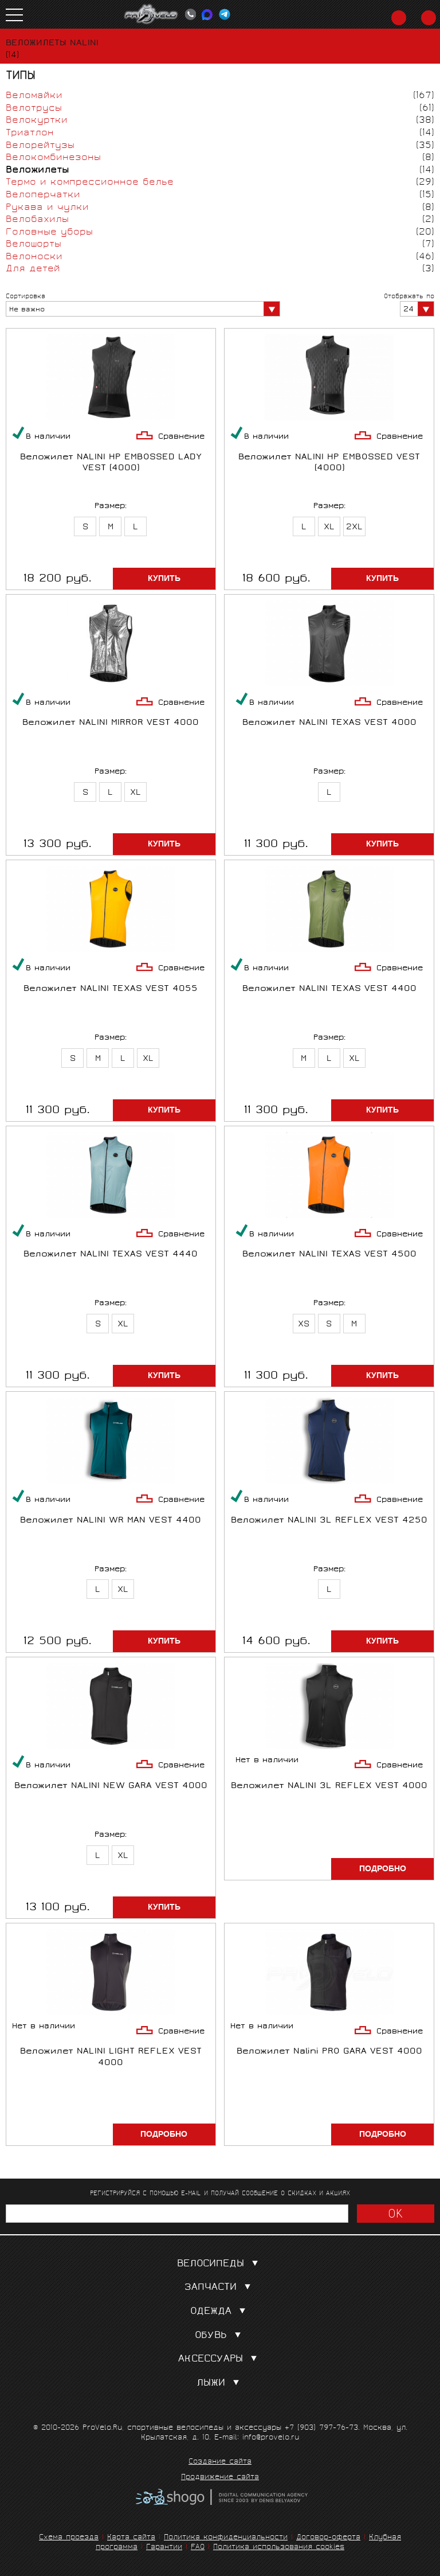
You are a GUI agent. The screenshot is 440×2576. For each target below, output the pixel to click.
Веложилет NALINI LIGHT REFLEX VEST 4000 (111, 2057)
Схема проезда (69, 2538)
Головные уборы (49, 233)
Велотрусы (34, 109)
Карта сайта (131, 2538)
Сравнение (181, 437)
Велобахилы (37, 220)
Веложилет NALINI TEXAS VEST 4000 (329, 723)
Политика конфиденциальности (226, 2538)
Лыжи (220, 2384)
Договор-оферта (328, 2538)
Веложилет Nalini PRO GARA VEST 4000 (329, 2052)
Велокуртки (37, 121)
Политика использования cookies (278, 2547)
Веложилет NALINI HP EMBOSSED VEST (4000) (329, 463)
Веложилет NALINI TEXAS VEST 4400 (329, 989)
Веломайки (34, 96)
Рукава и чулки (47, 208)
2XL (354, 527)
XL (329, 527)
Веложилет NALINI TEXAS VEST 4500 (329, 1255)
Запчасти (220, 2288)
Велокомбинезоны (53, 158)
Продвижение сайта (220, 2478)
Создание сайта (220, 2462)
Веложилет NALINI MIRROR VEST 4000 (110, 723)
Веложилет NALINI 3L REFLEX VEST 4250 (329, 1521)
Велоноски (34, 257)
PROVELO (151, 14)
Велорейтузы (40, 146)
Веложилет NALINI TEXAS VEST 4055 (110, 989)
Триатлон (30, 133)
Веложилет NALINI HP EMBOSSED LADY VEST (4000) (111, 463)
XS (303, 1325)
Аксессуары (220, 2359)
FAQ (198, 2547)
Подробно (382, 1869)
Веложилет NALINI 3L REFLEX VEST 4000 (329, 1786)
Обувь (220, 2336)
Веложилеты (37, 171)
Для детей (33, 269)
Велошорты (33, 245)
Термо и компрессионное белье (90, 183)
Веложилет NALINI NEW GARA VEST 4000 (110, 1786)
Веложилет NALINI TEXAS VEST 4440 (110, 1255)
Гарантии (164, 2547)
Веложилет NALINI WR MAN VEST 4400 (110, 1521)
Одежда (220, 2312)
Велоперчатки (43, 195)
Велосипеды (220, 2264)
